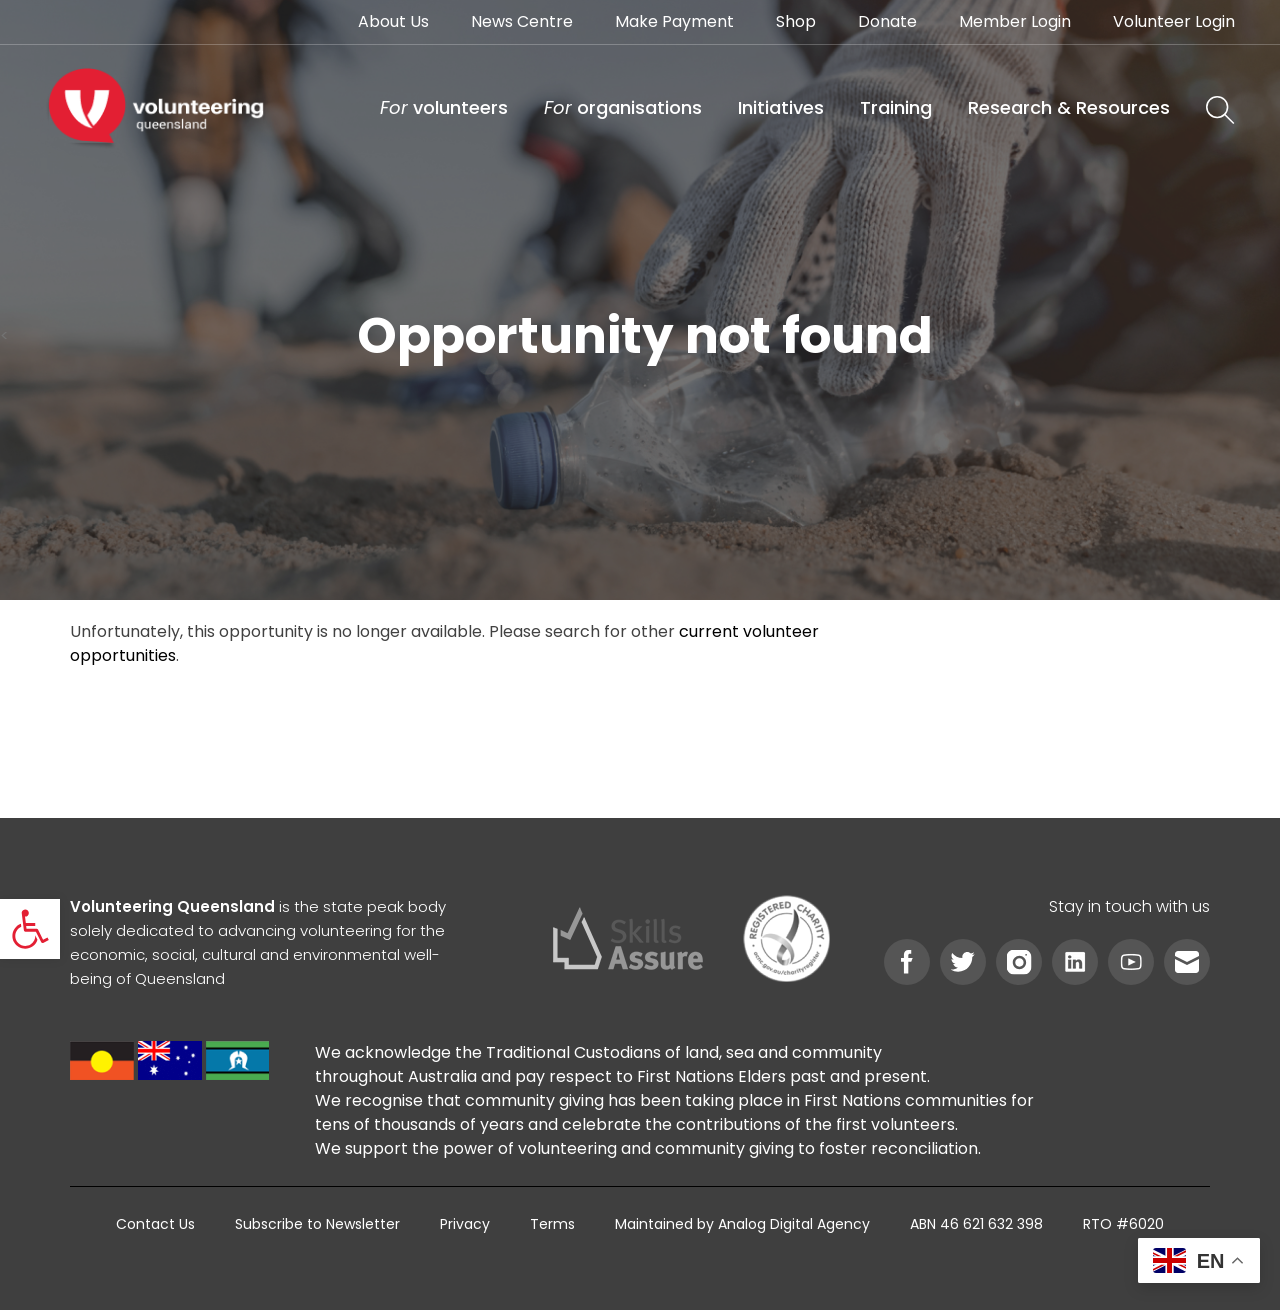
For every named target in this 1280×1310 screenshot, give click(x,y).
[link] (30, 929)
